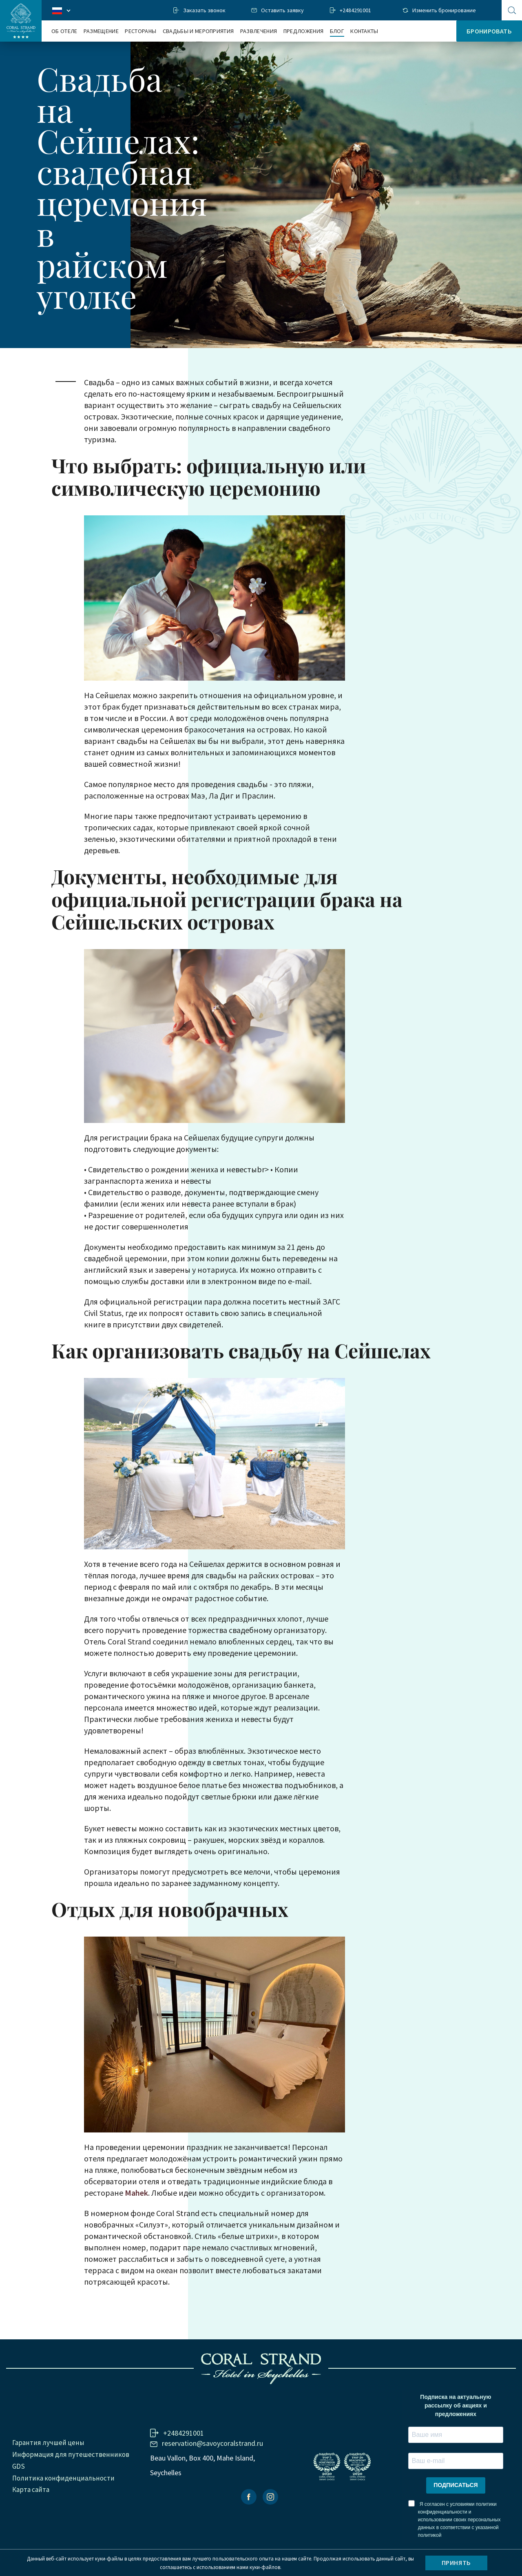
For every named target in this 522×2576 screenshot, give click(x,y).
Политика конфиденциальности (63, 2478)
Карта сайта (30, 2489)
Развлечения (258, 31)
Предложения (303, 31)
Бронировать (489, 31)
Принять (456, 2562)
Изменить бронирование (444, 10)
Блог (337, 31)
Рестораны (140, 31)
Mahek (136, 2193)
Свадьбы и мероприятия (198, 31)
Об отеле (64, 31)
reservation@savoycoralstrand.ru (212, 2443)
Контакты (364, 31)
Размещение (101, 31)
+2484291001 (355, 10)
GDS (18, 2466)
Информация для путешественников (70, 2454)
